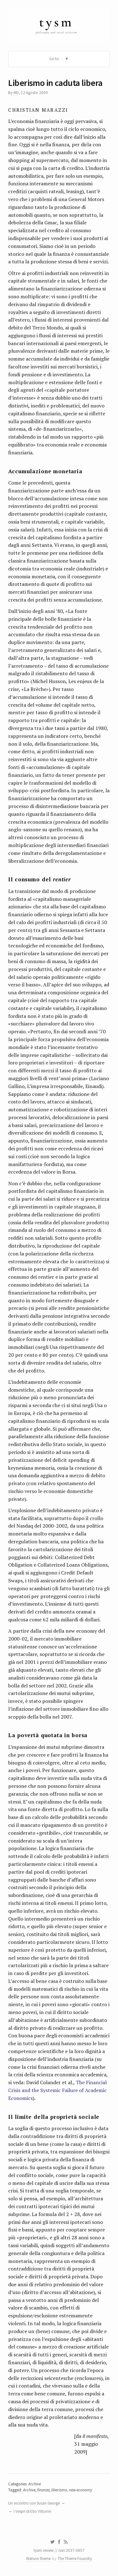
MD (16, 92)
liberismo (59, 2490)
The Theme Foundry (75, 2558)
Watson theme (38, 2558)
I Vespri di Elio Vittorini (32, 2511)
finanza (43, 2490)
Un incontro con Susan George (33, 2503)
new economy (80, 2490)
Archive (34, 2484)
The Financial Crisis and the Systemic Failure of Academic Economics (57, 2090)
